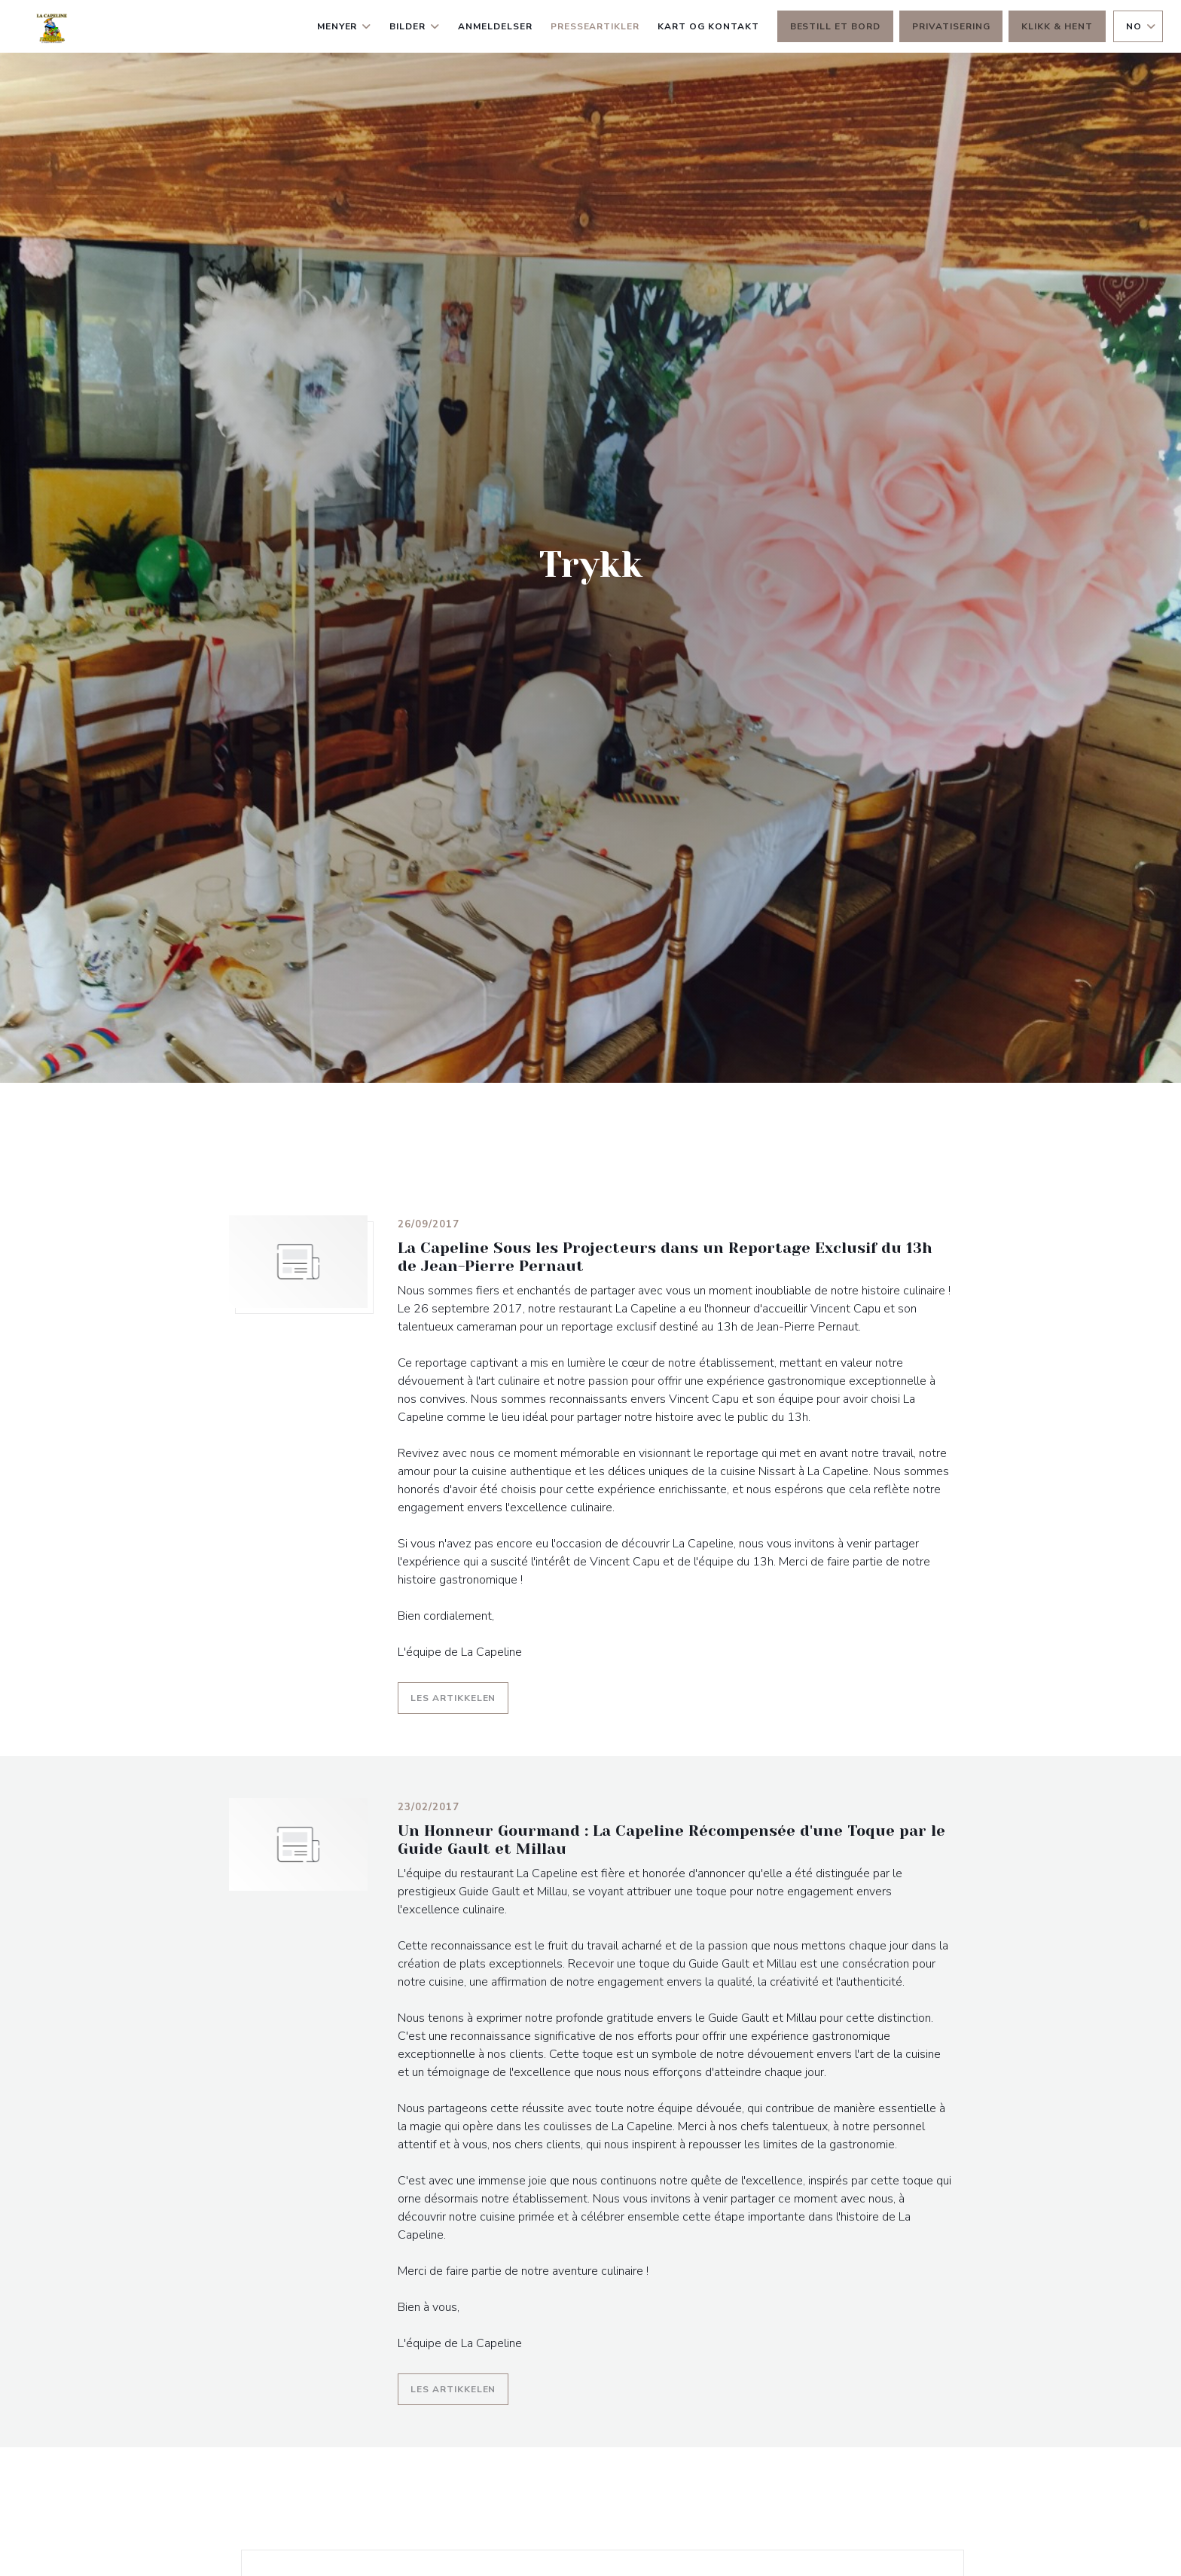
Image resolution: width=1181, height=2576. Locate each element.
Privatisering (951, 26)
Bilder (414, 26)
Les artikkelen (459, 1696)
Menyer (344, 26)
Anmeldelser (495, 26)
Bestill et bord (835, 26)
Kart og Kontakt (708, 26)
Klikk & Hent (1057, 26)
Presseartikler (595, 26)
